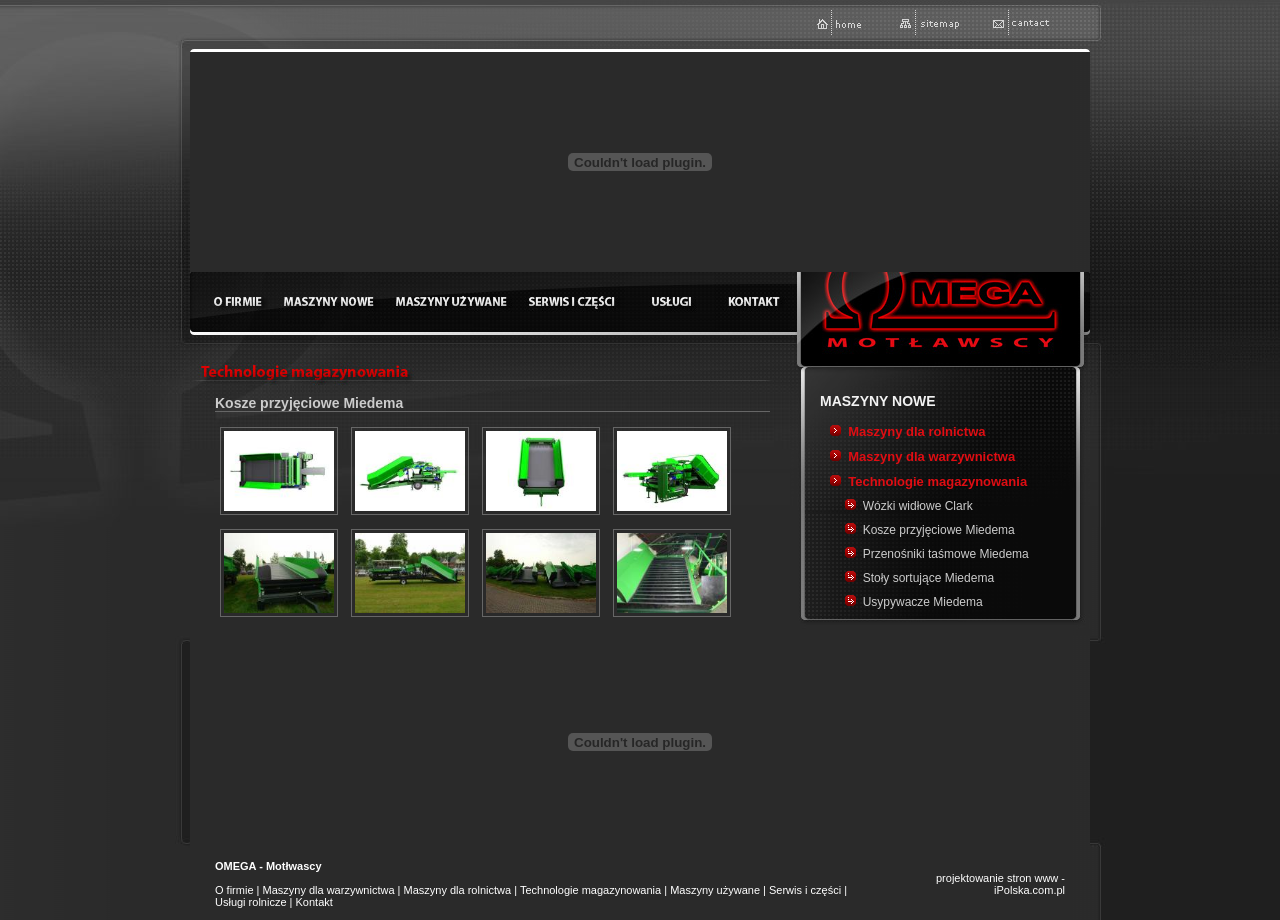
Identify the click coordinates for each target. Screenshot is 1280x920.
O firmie (234, 890)
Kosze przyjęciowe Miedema (939, 530)
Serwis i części (805, 890)
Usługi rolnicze (251, 902)
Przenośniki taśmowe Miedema (946, 554)
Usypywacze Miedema (923, 602)
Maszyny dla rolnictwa (916, 431)
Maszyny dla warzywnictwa (931, 456)
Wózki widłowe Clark (918, 506)
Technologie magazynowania (937, 481)
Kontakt (314, 902)
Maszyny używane (715, 890)
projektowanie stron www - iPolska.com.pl (1000, 884)
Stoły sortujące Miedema (928, 578)
